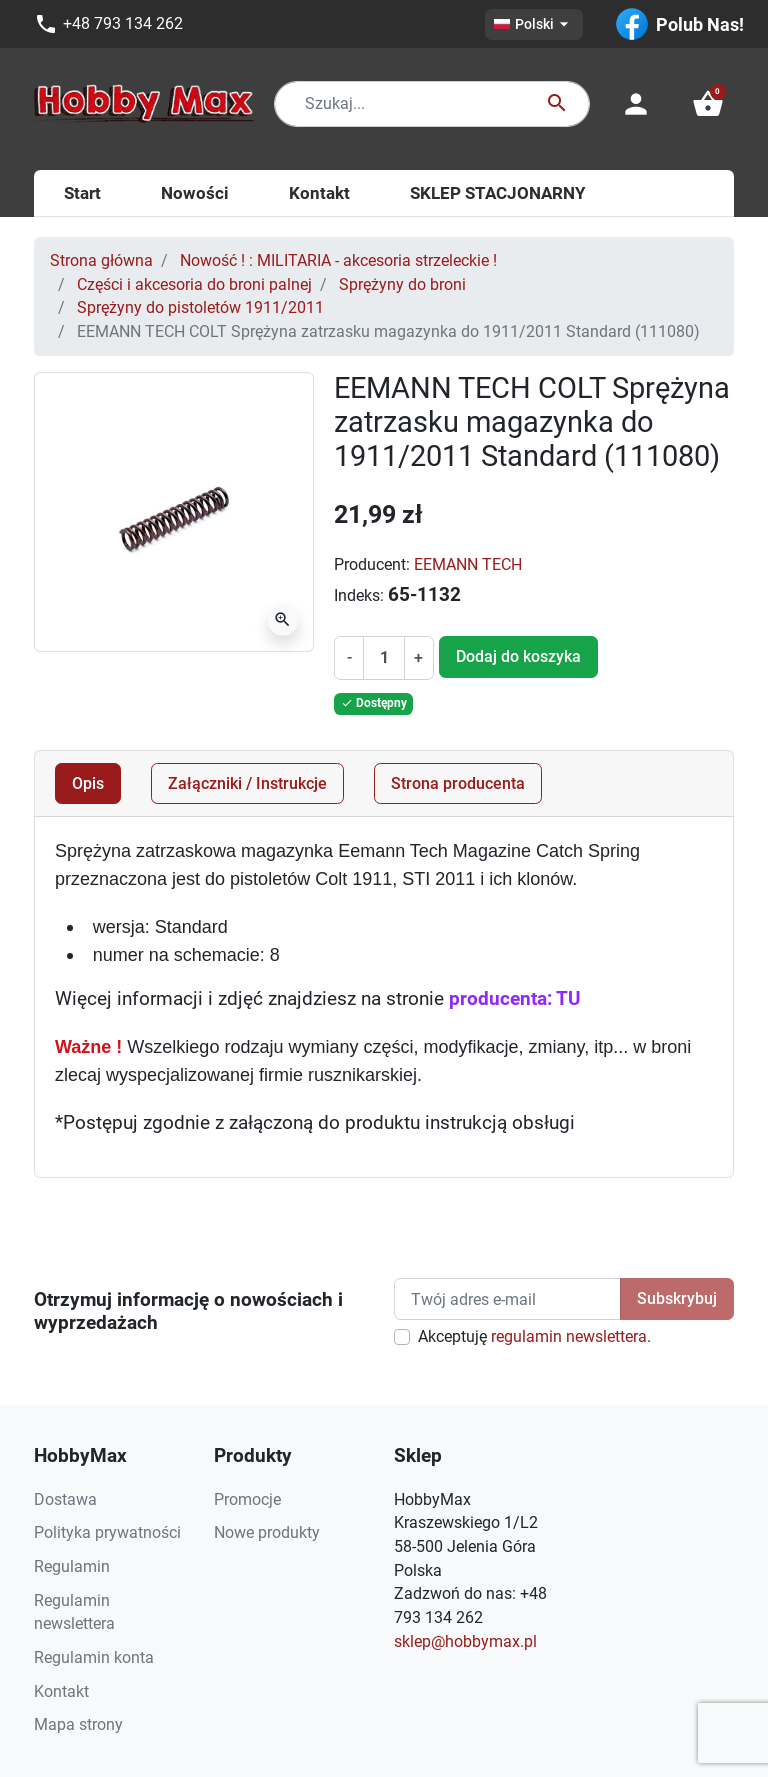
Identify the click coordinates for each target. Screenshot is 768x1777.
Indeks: (359, 595)
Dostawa (65, 1499)
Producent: (372, 564)
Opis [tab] (88, 783)
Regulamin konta (94, 1657)
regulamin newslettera (569, 1336)
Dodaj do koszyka (518, 656)
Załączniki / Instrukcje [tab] (247, 783)
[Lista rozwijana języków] (534, 24)
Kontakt (61, 1691)
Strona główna (101, 260)
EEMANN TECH (468, 564)
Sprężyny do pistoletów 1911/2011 (200, 307)
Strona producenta (458, 783)
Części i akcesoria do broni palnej (194, 284)
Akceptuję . (534, 1336)
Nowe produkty (267, 1532)
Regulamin (72, 1566)
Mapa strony (78, 1724)
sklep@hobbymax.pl (465, 1641)
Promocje (247, 1499)
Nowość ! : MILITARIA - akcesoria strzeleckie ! (338, 260)
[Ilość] (383, 658)
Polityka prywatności (107, 1532)
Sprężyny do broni (402, 284)
